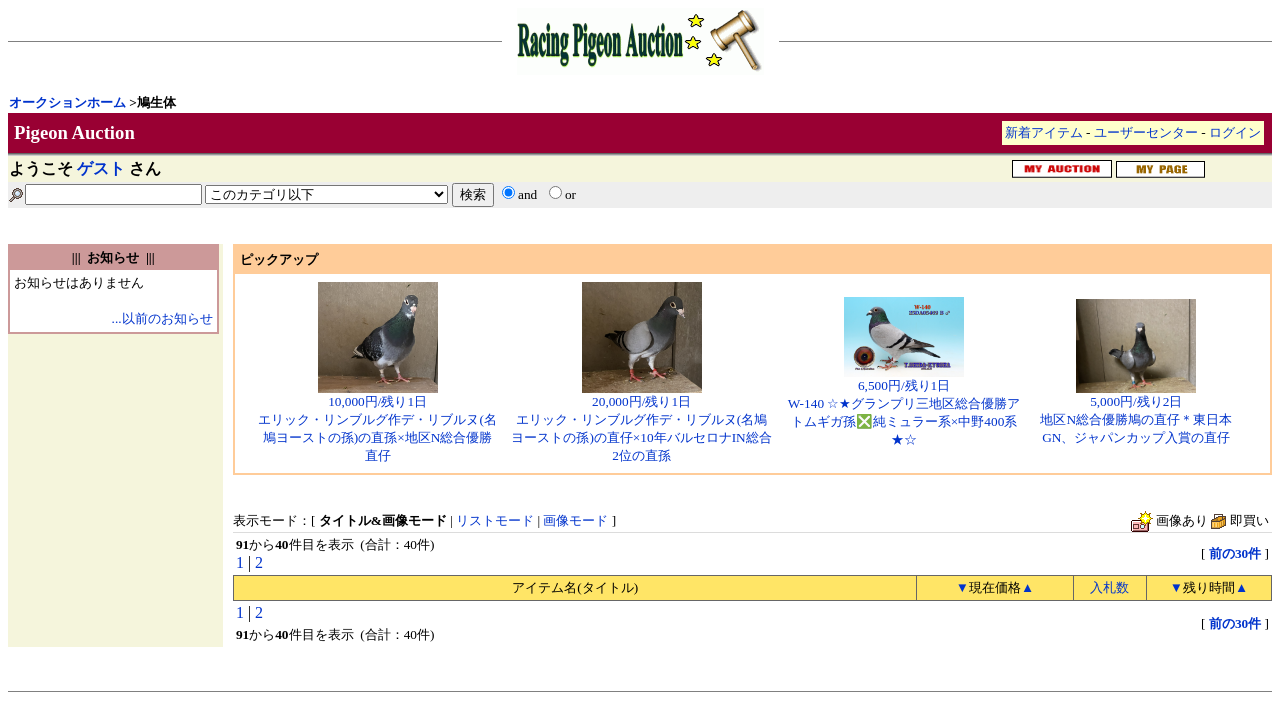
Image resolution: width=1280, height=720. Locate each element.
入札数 (1109, 587)
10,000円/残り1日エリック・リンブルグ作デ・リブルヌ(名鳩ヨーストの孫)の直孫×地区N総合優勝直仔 (377, 422)
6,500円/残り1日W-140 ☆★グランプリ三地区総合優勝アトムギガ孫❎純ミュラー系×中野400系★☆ (904, 406)
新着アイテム (1044, 132)
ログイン (1235, 132)
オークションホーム (67, 102)
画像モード (575, 520)
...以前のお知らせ (162, 318)
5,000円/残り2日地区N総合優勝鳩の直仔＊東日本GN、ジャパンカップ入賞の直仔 (1136, 413)
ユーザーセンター (1146, 132)
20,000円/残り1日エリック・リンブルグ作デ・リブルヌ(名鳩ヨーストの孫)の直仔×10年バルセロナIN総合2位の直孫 (641, 422)
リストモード (495, 520)
